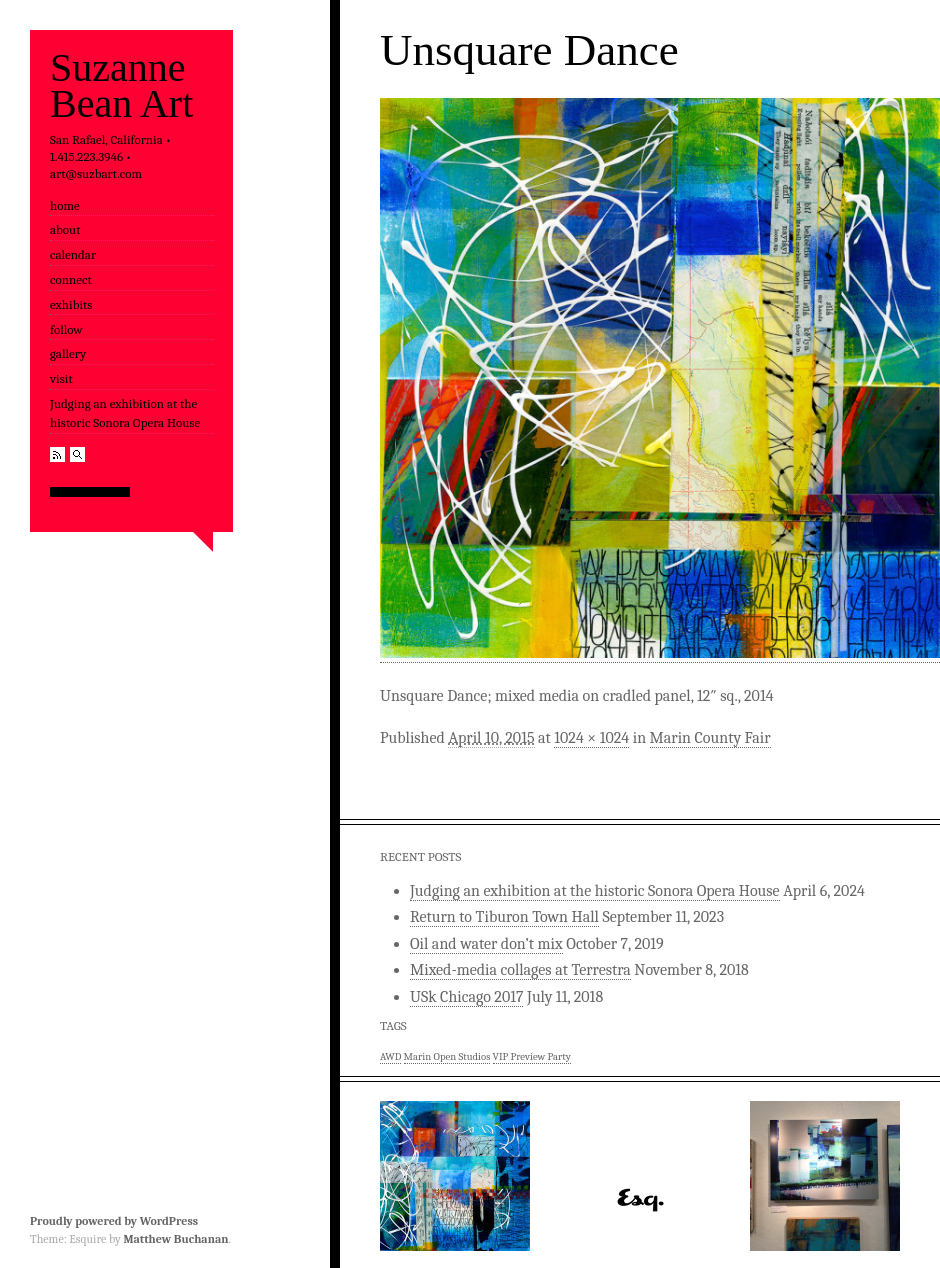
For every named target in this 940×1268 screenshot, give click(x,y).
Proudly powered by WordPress (114, 1221)
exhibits (71, 304)
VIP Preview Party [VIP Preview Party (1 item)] (532, 1056)
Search (77, 454)
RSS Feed (57, 454)
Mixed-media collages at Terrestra (520, 970)
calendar (73, 254)
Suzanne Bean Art (121, 85)
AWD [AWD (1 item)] (390, 1056)
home (65, 205)
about (65, 229)
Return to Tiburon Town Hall (504, 917)
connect (71, 279)
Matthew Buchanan (175, 1239)
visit (61, 378)
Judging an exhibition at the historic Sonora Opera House (125, 413)
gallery (68, 353)
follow (66, 329)
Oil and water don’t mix (486, 944)
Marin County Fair (710, 738)
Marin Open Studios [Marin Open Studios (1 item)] (447, 1056)
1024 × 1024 (591, 738)
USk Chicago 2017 (466, 997)
